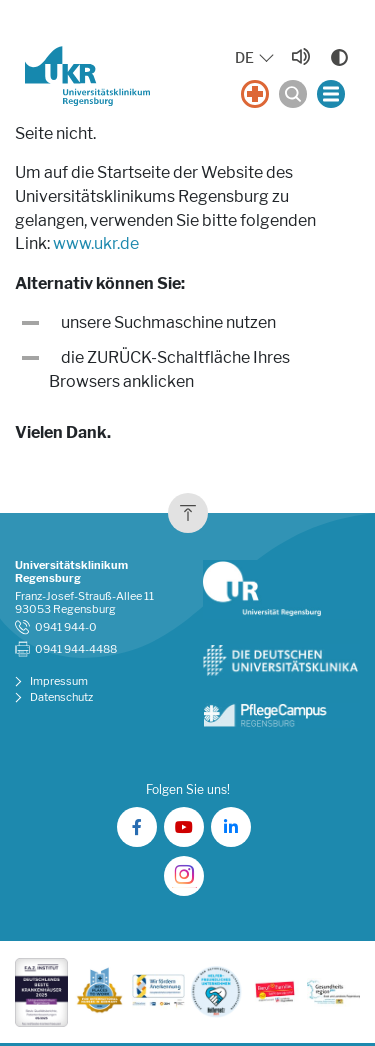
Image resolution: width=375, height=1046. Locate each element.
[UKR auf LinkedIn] (231, 827)
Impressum (59, 681)
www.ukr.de (96, 243)
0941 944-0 (66, 627)
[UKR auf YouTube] (184, 827)
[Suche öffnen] (293, 94)
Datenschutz (61, 697)
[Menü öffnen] (331, 94)
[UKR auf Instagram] (184, 876)
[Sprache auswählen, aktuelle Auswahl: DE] (255, 58)
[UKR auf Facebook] (137, 827)
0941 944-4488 (76, 649)
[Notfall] (255, 94)
